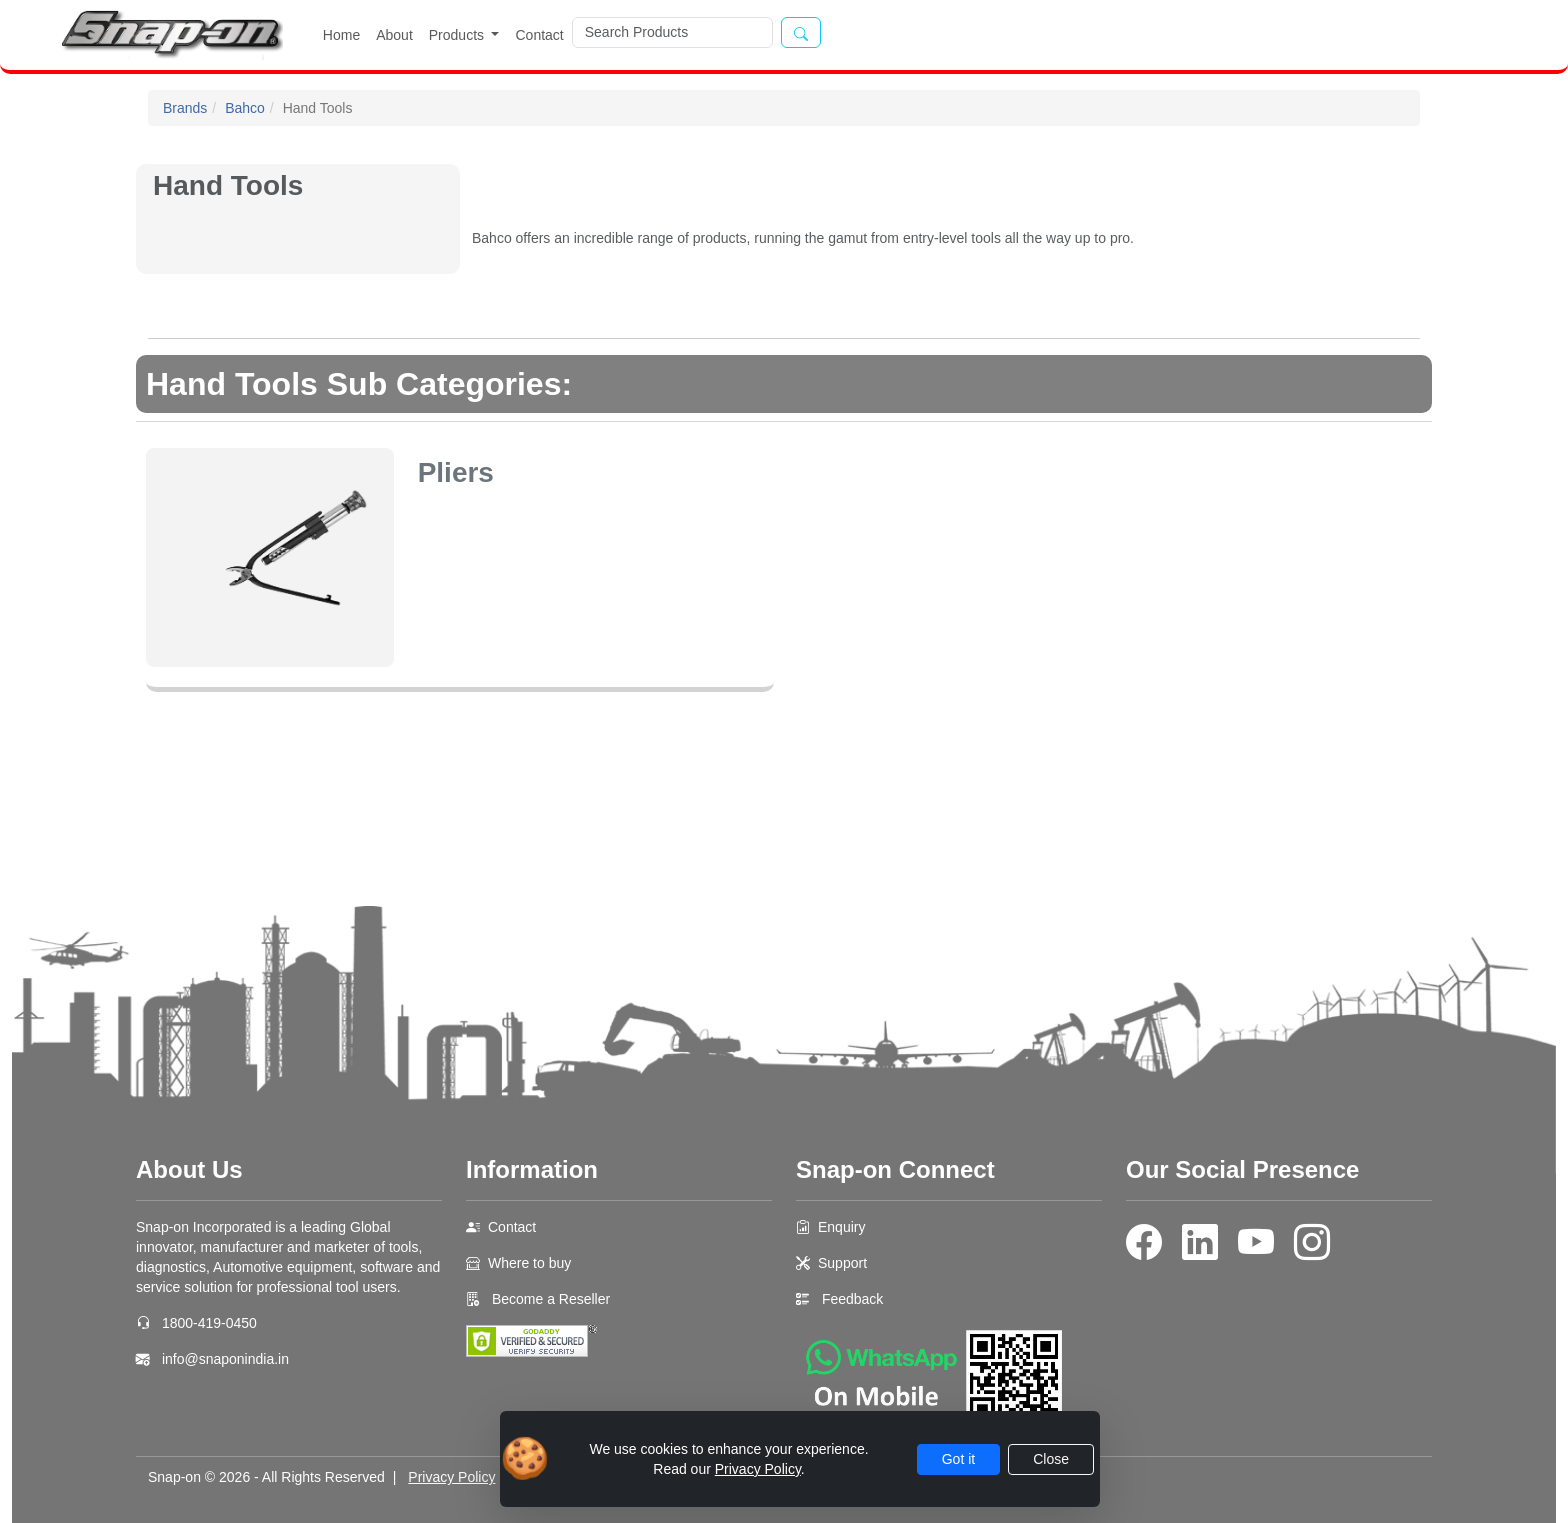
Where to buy (529, 1263)
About (394, 35)
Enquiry (841, 1227)
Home (341, 35)
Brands (185, 108)
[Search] (672, 32)
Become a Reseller (549, 1299)
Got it (958, 1459)
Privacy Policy (451, 1477)
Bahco (245, 108)
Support (842, 1263)
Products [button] (458, 35)
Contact (539, 35)
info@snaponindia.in (225, 1359)
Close (1051, 1459)
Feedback (852, 1299)
